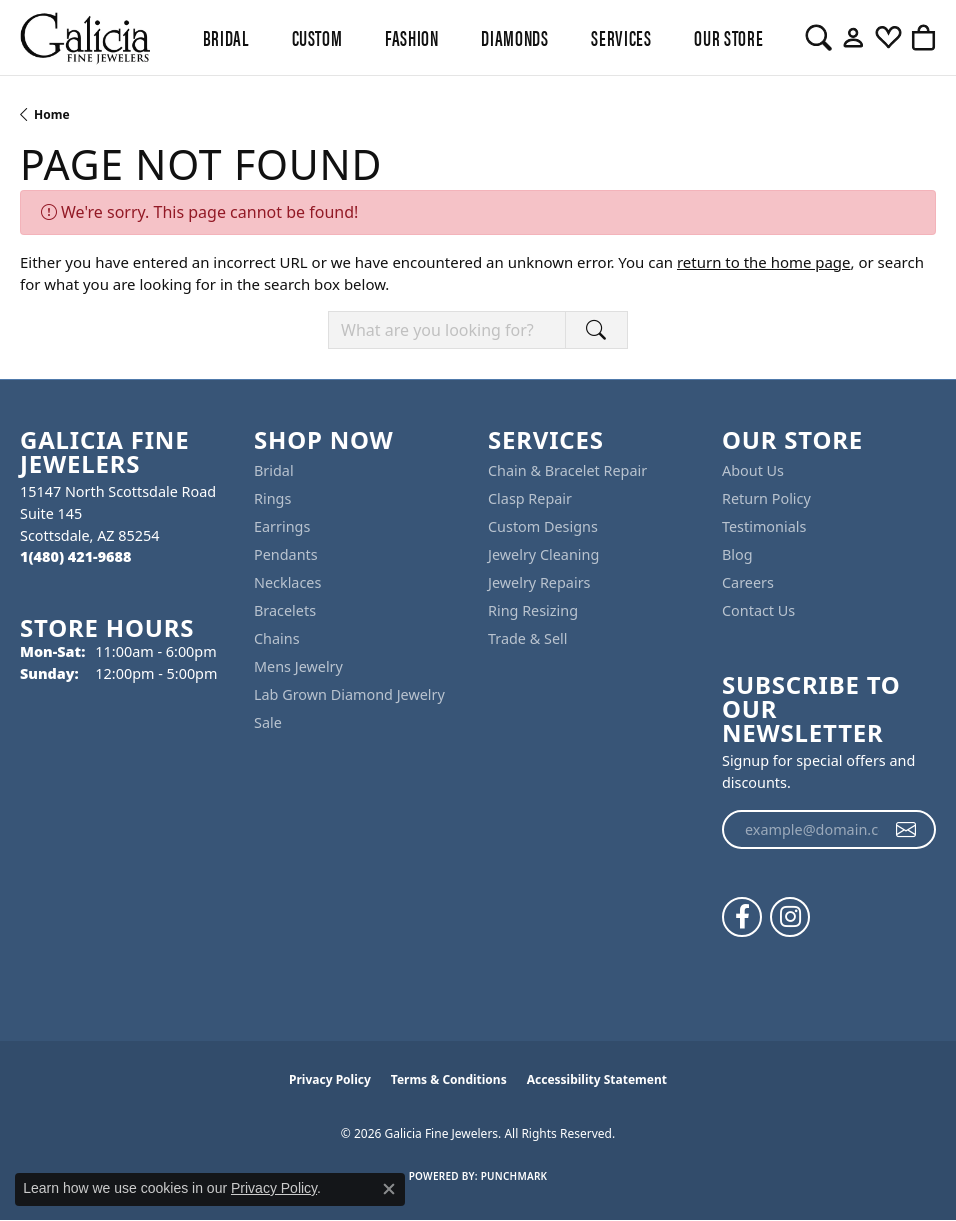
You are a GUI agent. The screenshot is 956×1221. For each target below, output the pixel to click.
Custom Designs (543, 526)
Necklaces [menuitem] (287, 582)
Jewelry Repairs (539, 582)
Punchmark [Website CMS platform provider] (514, 1176)
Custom (317, 37)
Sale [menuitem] (268, 722)
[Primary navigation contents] (478, 37)
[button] (818, 38)
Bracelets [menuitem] (285, 610)
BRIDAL (226, 37)
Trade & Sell (527, 638)
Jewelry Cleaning (543, 554)
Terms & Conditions (449, 1079)
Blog (737, 554)
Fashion (411, 37)
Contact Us (758, 610)
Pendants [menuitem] (286, 554)
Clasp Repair (530, 498)
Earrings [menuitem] (282, 526)
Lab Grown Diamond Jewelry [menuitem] (349, 694)
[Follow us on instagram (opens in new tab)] (790, 917)
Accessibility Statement (597, 1079)
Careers (748, 582)
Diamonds (514, 37)
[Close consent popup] (389, 1189)
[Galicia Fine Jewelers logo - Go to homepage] (85, 37)
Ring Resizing (533, 610)
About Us (753, 470)
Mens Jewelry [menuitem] (298, 666)
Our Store (728, 37)
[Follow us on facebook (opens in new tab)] (742, 917)
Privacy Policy (330, 1079)
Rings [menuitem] (272, 498)
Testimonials (764, 526)
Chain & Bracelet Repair (567, 470)
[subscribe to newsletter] (906, 830)
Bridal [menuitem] (274, 470)
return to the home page (764, 262)
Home (52, 114)
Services (621, 37)
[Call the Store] (75, 556)
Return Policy (766, 498)
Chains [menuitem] (277, 638)
